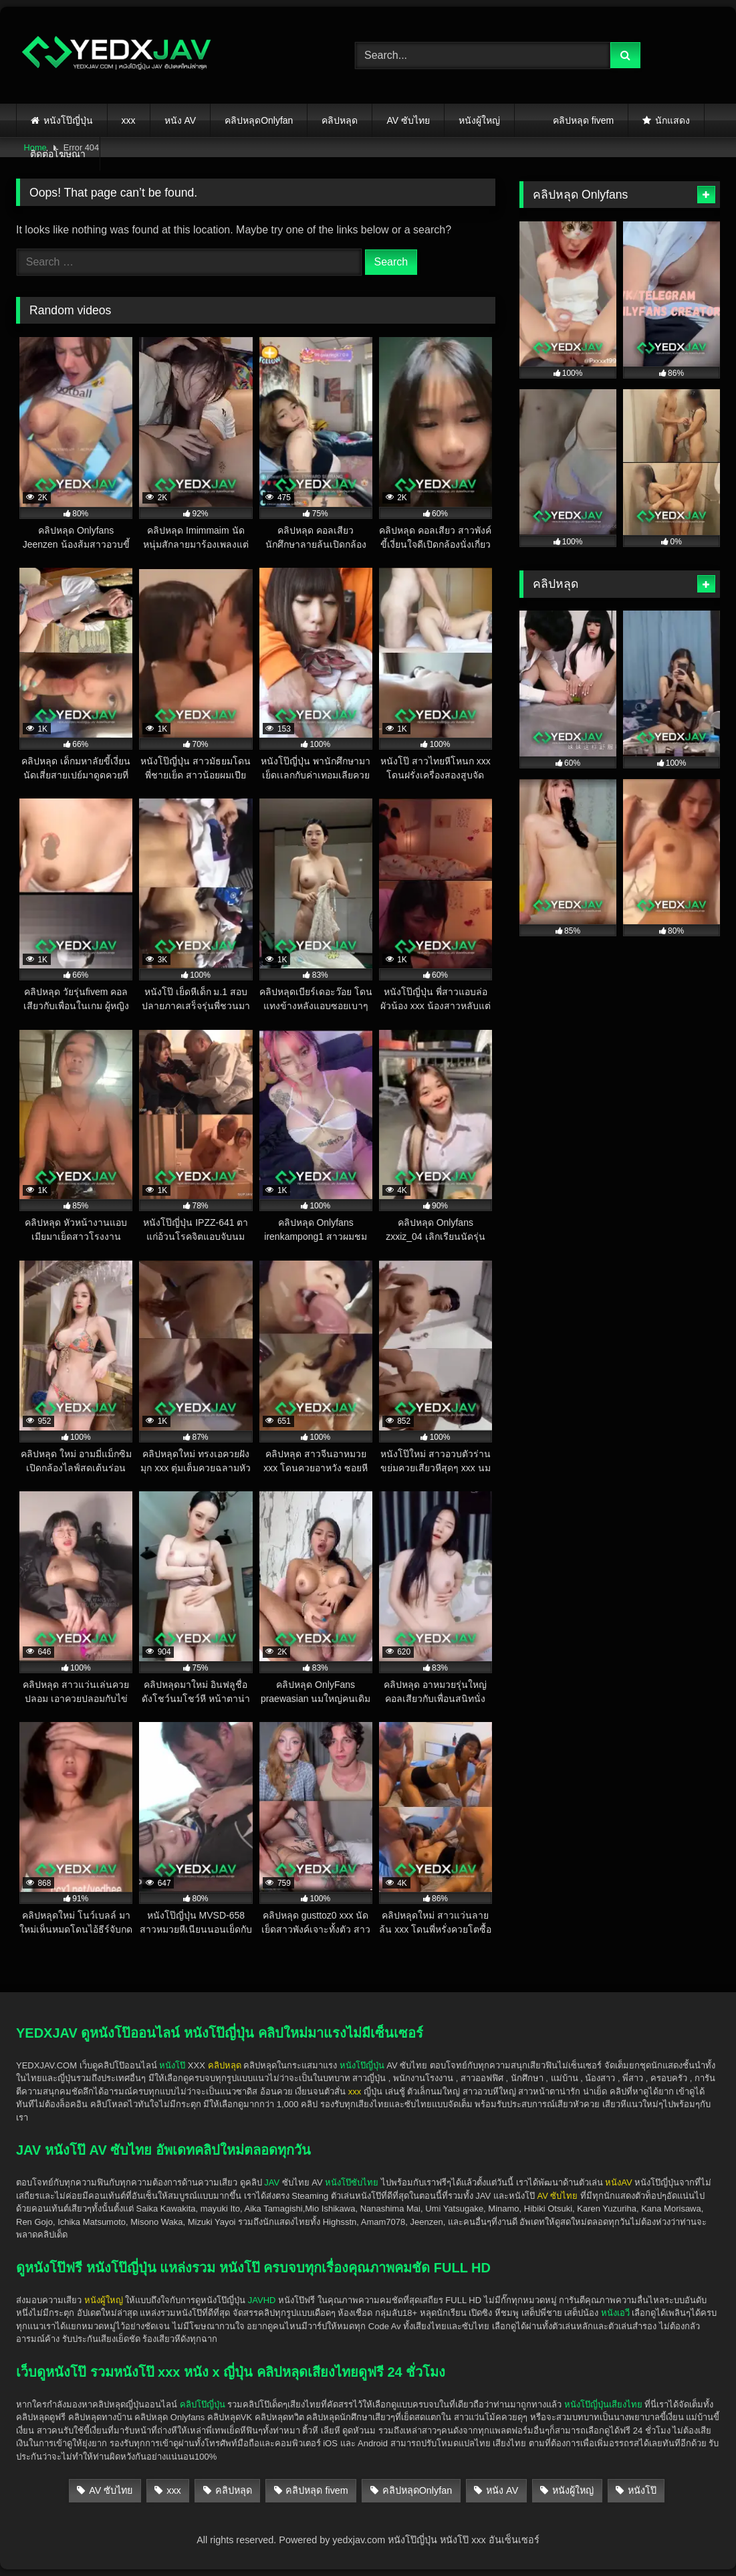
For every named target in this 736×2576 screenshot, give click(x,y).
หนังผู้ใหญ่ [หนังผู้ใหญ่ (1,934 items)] (573, 2490)
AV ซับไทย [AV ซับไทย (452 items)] (110, 2490)
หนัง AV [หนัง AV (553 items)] (502, 2490)
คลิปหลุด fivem (583, 120)
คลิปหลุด (340, 120)
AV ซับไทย (408, 120)
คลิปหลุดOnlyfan (259, 120)
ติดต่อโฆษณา (58, 153)
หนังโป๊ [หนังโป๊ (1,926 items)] (642, 2490)
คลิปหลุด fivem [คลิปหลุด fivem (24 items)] (316, 2490)
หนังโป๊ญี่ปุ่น (68, 120)
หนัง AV (180, 120)
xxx (129, 120)
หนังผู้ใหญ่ (479, 120)
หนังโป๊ (172, 2065)
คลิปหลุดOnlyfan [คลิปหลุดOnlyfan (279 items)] (417, 2490)
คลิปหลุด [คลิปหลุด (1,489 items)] (233, 2490)
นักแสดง (672, 120)
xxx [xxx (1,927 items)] (173, 2490)
